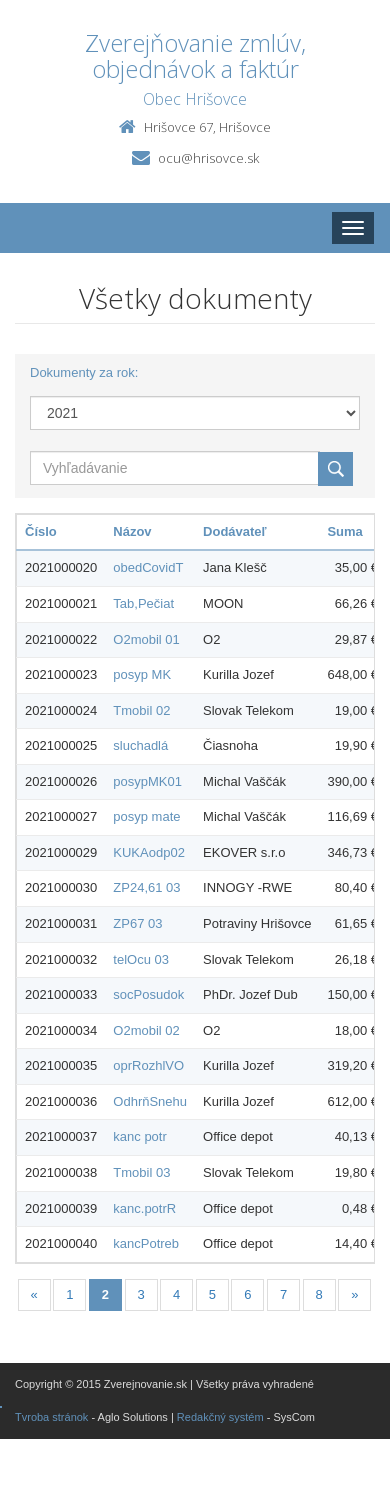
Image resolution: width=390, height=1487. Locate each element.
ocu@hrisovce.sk (208, 158)
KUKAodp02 (149, 852)
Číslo (41, 531)
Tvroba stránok (51, 1417)
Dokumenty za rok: (84, 372)
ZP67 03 (137, 923)
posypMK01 (147, 781)
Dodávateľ (235, 531)
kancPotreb (146, 1243)
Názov (132, 531)
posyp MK (142, 674)
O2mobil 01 (146, 639)
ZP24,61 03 (146, 887)
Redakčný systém (220, 1417)
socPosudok (148, 994)
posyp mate (146, 816)
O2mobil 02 (146, 1030)
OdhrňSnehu (150, 1101)
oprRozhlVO (148, 1065)
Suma (344, 531)
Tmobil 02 (141, 710)
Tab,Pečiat (143, 603)
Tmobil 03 (141, 1172)
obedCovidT (148, 567)
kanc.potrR (144, 1208)
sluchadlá (140, 745)
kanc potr (139, 1136)
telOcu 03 (141, 959)
